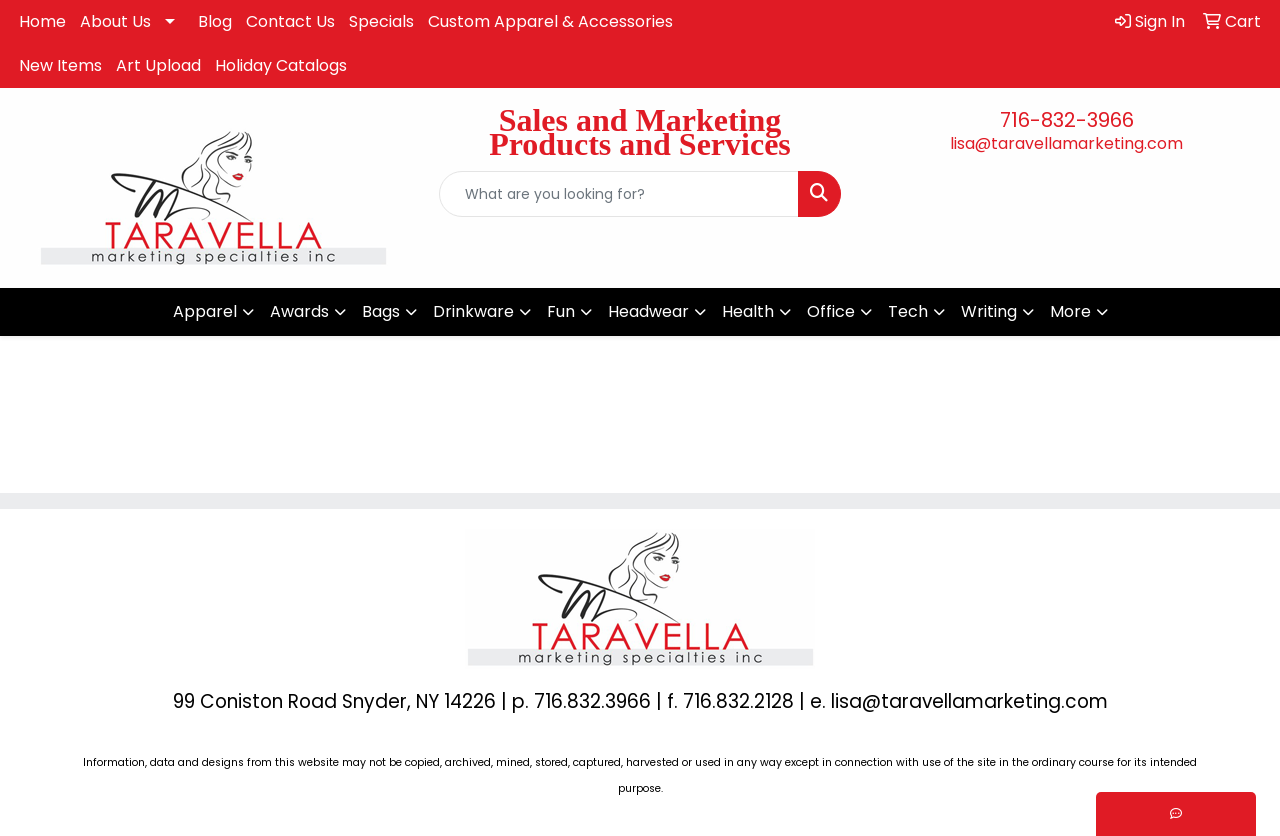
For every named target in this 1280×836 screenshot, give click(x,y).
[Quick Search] (619, 194)
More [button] (1070, 311)
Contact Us (290, 21)
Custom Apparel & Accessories (550, 21)
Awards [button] (299, 311)
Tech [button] (908, 311)
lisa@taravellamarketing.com (1066, 143)
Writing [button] (989, 311)
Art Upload (158, 65)
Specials (381, 21)
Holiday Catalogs (281, 65)
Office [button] (831, 311)
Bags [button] (381, 311)
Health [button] (748, 311)
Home (42, 21)
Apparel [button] (205, 311)
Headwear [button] (648, 311)
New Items (60, 65)
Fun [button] (561, 311)
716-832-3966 (1067, 120)
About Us (115, 21)
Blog (215, 21)
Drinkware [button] (473, 311)
